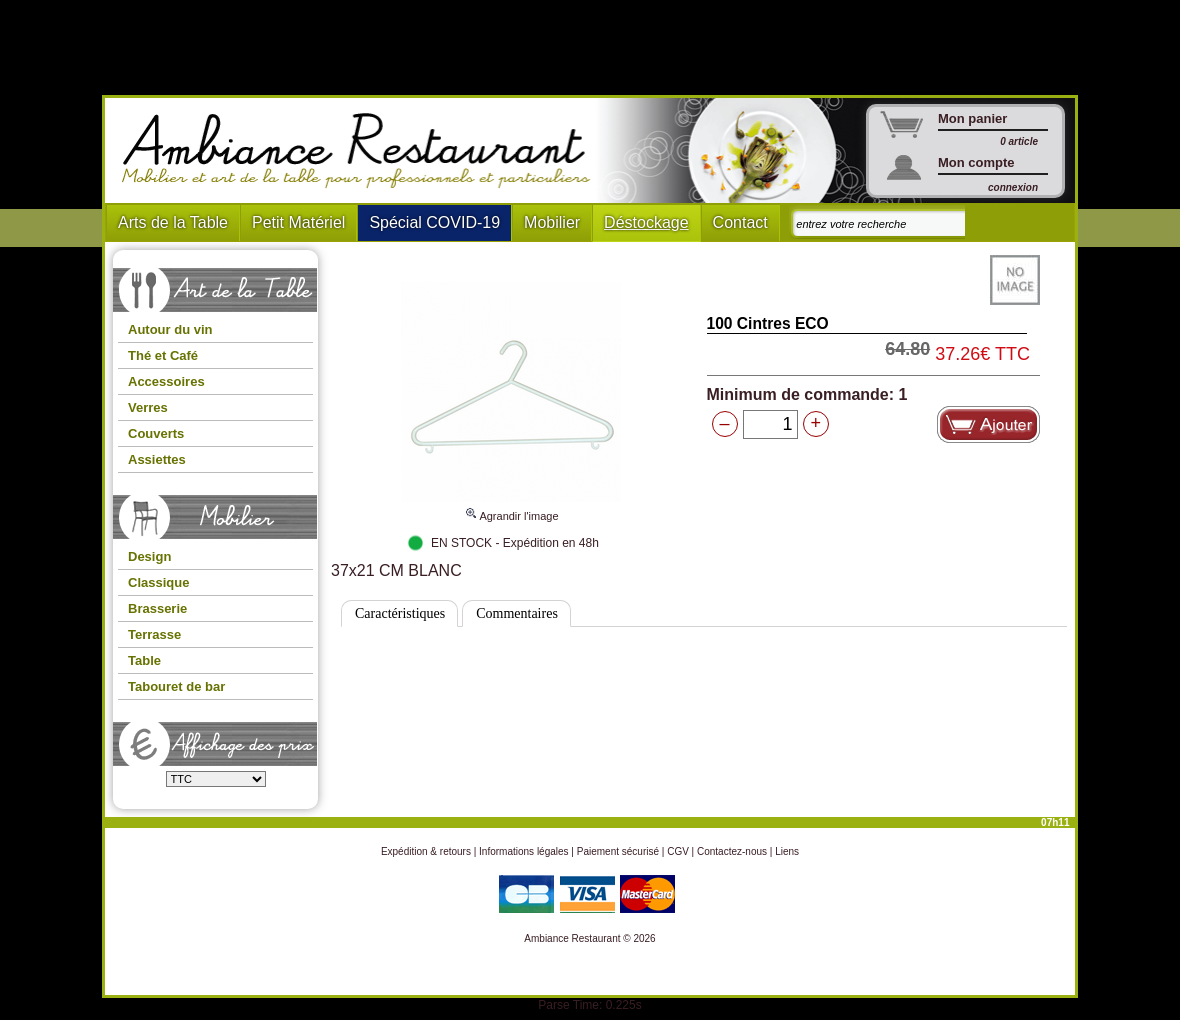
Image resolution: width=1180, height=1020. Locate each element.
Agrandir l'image (511, 507)
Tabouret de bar (176, 686)
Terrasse (154, 634)
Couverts (156, 433)
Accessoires (166, 381)
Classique (158, 582)
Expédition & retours (426, 851)
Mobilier (552, 222)
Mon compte (976, 162)
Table (144, 660)
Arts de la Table (173, 222)
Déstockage (646, 222)
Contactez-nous (732, 851)
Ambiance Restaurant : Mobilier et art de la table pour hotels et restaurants (363, 151)
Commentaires (517, 613)
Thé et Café (163, 355)
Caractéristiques (400, 613)
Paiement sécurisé (618, 851)
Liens (787, 851)
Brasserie (157, 608)
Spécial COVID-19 (434, 222)
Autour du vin (170, 329)
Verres (148, 407)
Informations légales (524, 851)
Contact (740, 222)
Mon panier (972, 118)
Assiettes (157, 459)
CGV (678, 851)
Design (149, 556)
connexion (1013, 187)
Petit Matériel (298, 222)
